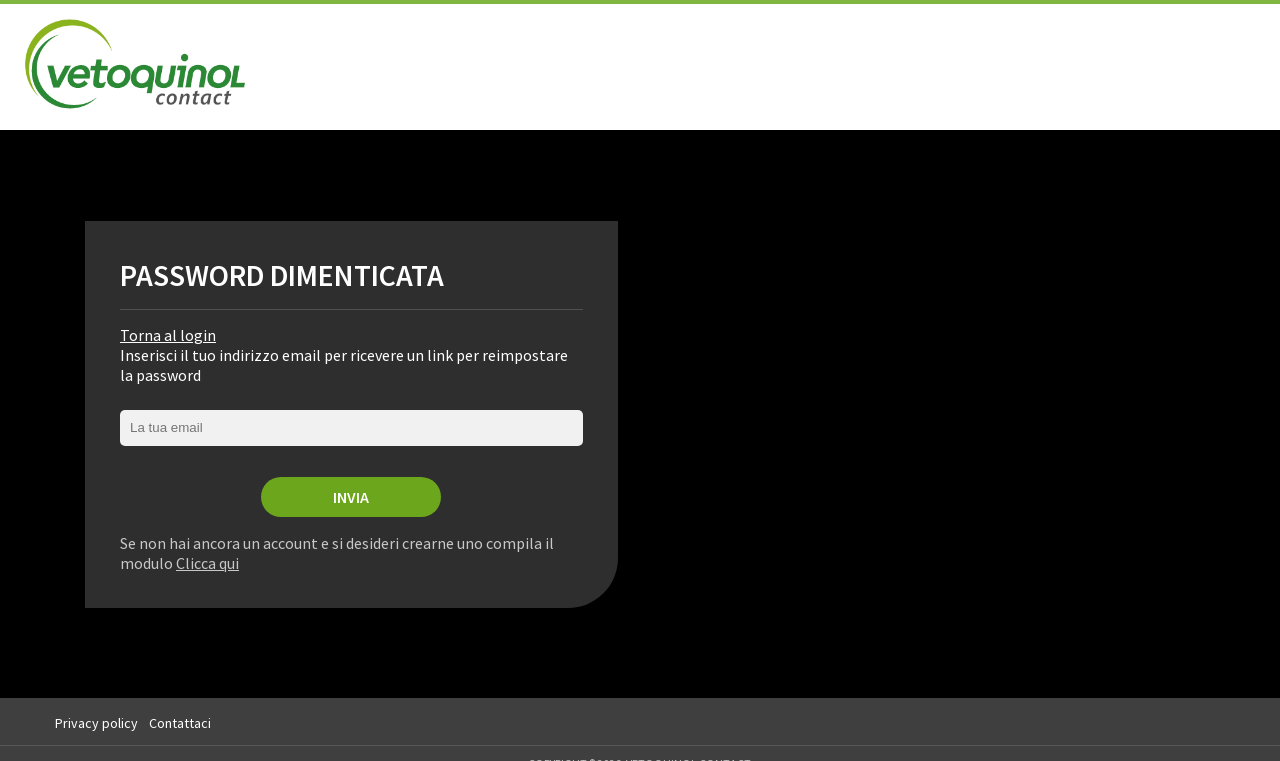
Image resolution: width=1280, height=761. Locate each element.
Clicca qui (207, 563)
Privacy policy (96, 723)
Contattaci (180, 723)
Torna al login (168, 335)
